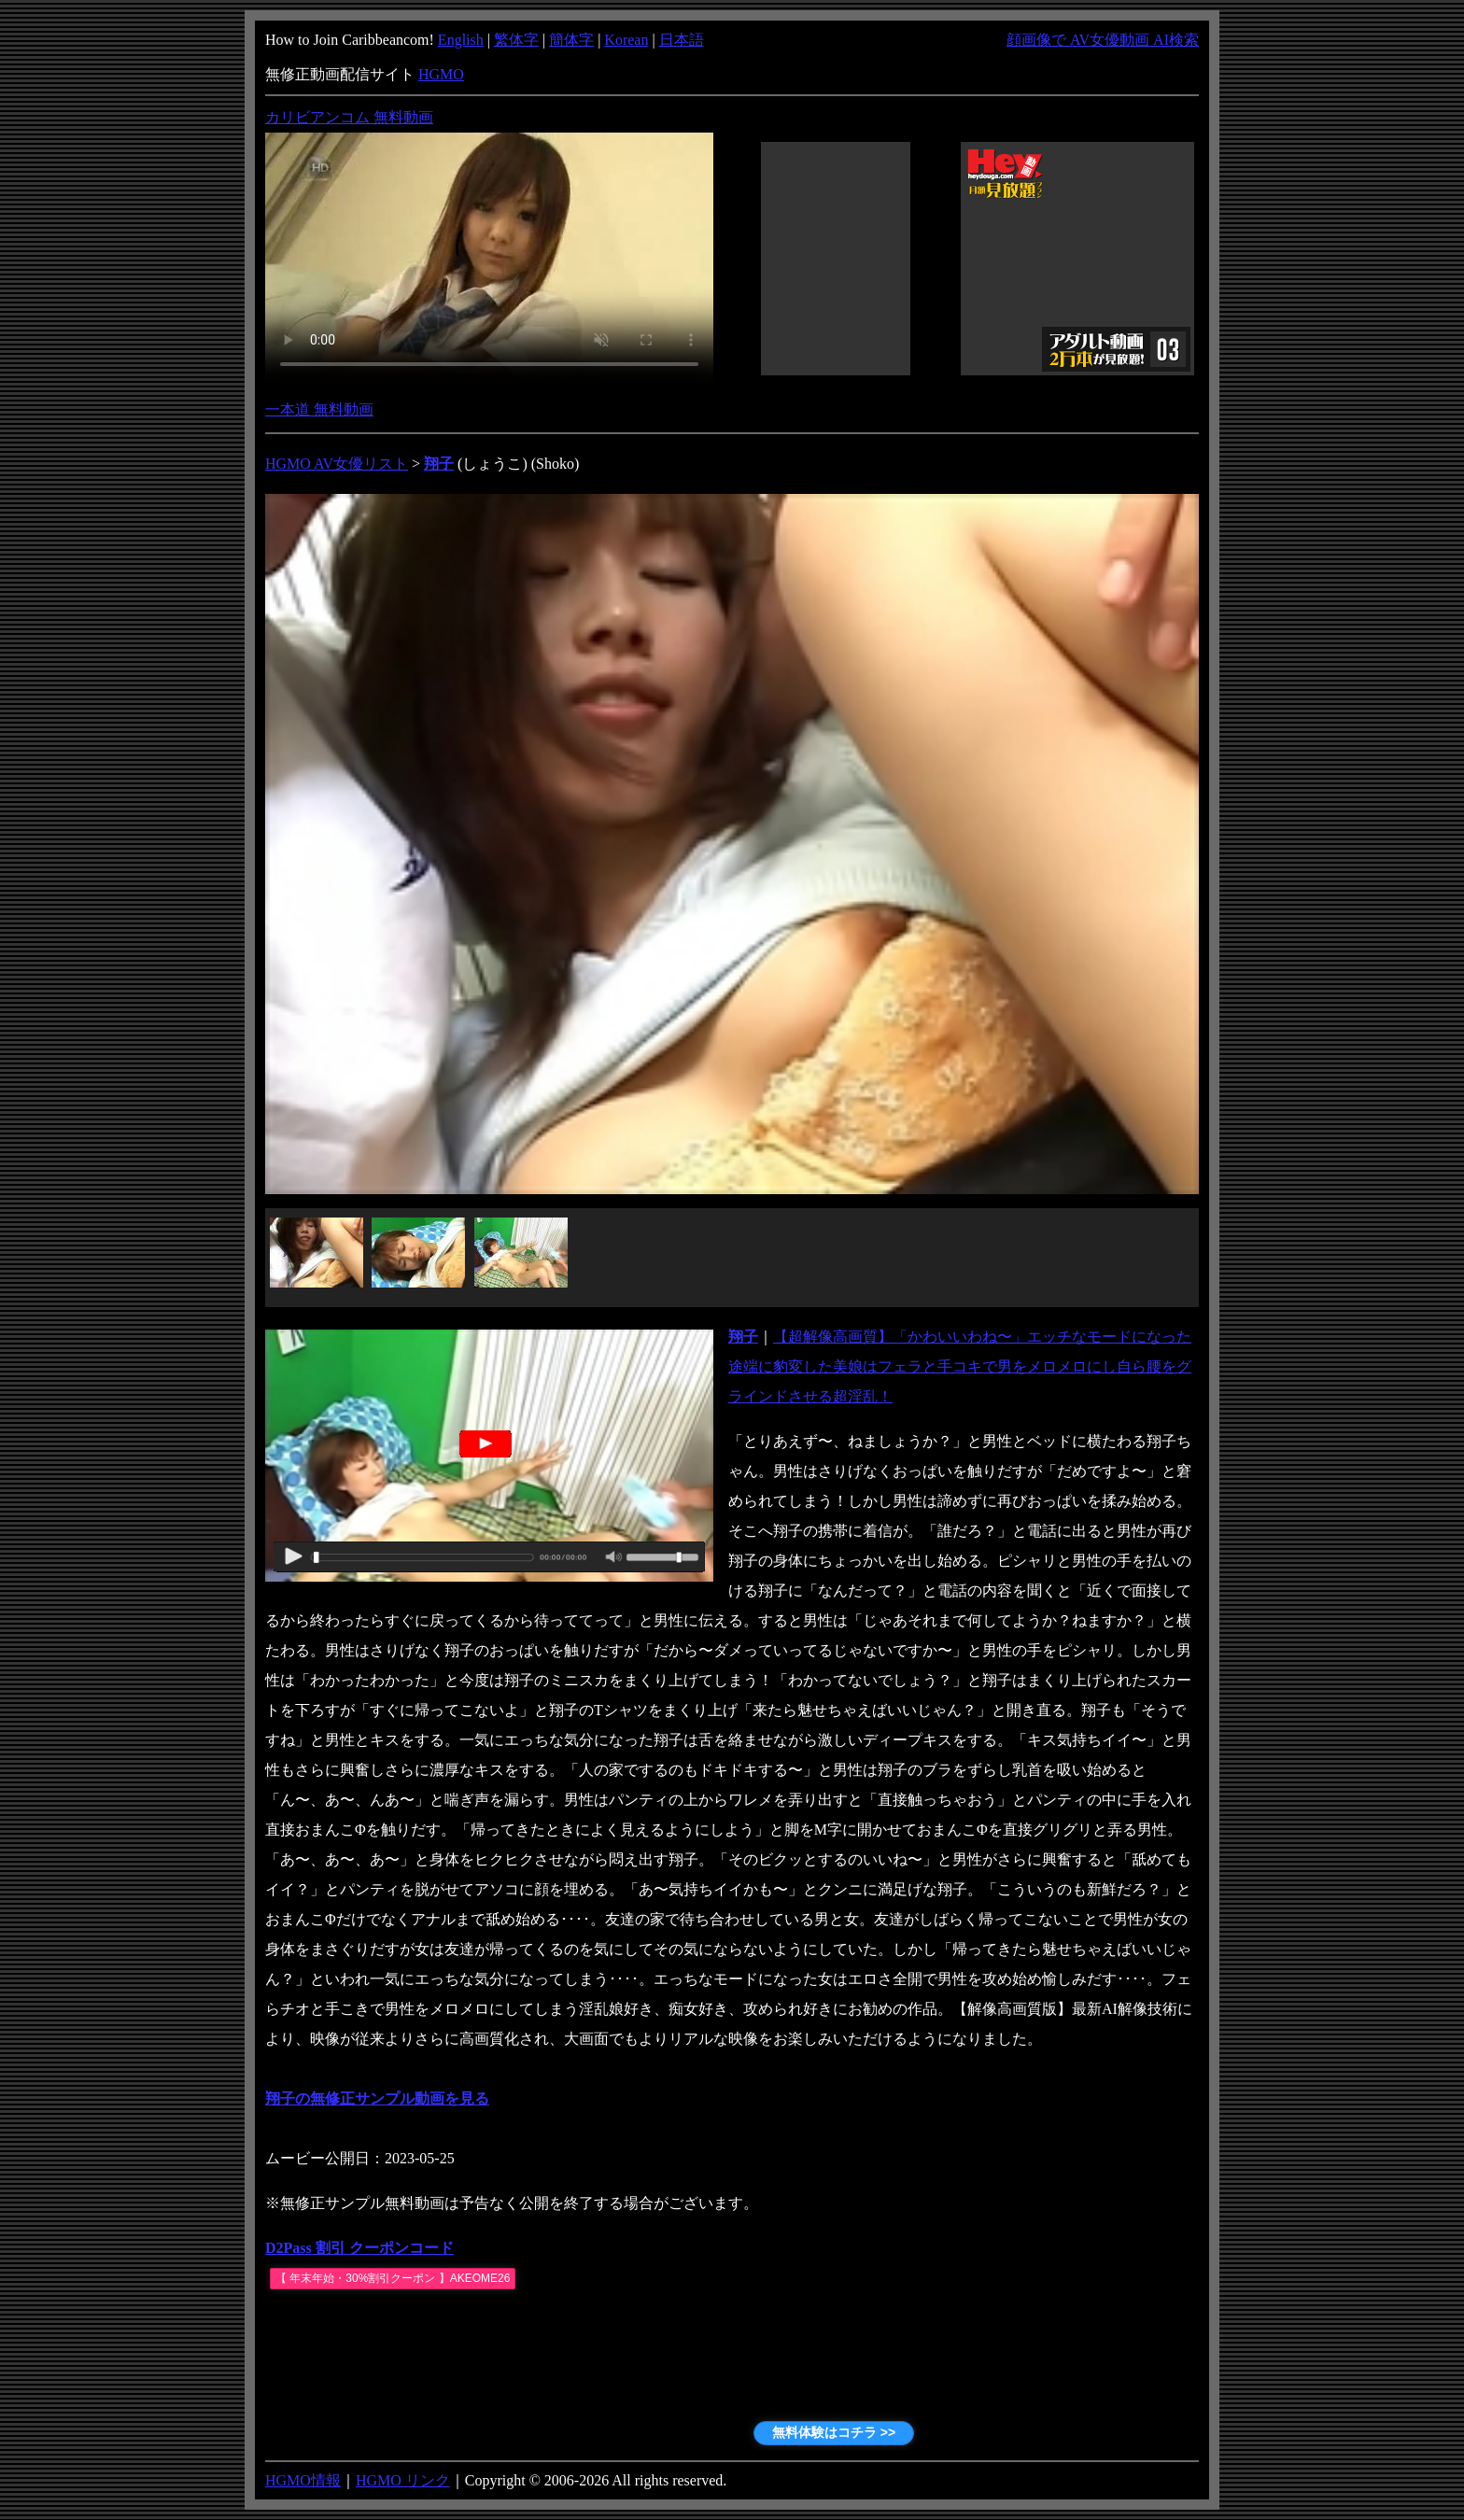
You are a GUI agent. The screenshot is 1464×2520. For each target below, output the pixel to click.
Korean (626, 40)
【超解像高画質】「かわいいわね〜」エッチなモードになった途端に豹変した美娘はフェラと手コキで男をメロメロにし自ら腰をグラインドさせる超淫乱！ (959, 1366)
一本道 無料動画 (319, 409)
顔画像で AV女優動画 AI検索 (1102, 40)
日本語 (681, 40)
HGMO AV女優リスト (336, 464)
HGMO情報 (303, 2480)
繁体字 (516, 40)
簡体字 (571, 40)
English (461, 40)
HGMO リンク (403, 2480)
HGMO (441, 74)
